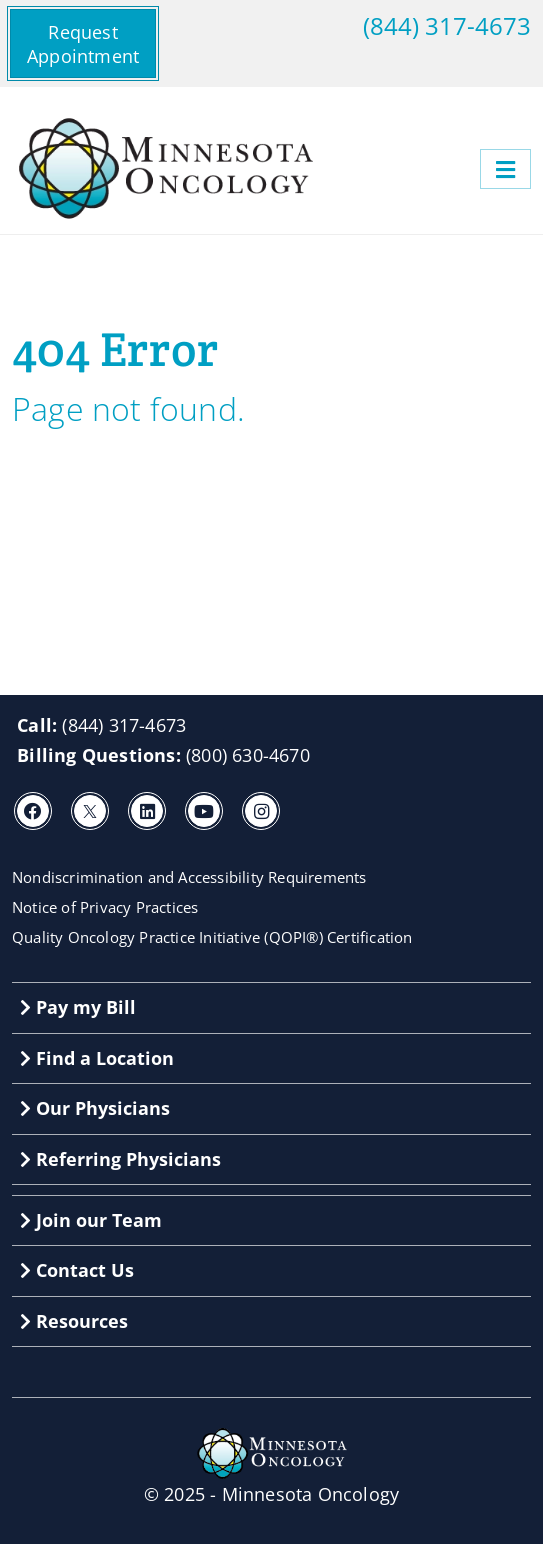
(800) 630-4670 (248, 755)
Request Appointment (83, 44)
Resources (74, 1321)
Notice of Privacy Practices (105, 907)
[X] (90, 811)
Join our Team (91, 1220)
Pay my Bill (78, 1007)
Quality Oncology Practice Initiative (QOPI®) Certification (212, 937)
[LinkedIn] (147, 811)
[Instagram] (261, 811)
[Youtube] (204, 811)
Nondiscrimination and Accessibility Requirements (189, 877)
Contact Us (77, 1270)
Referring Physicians (120, 1159)
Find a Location (97, 1058)
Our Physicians (95, 1108)
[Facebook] (33, 811)
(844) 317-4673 (447, 26)
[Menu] (505, 169)
